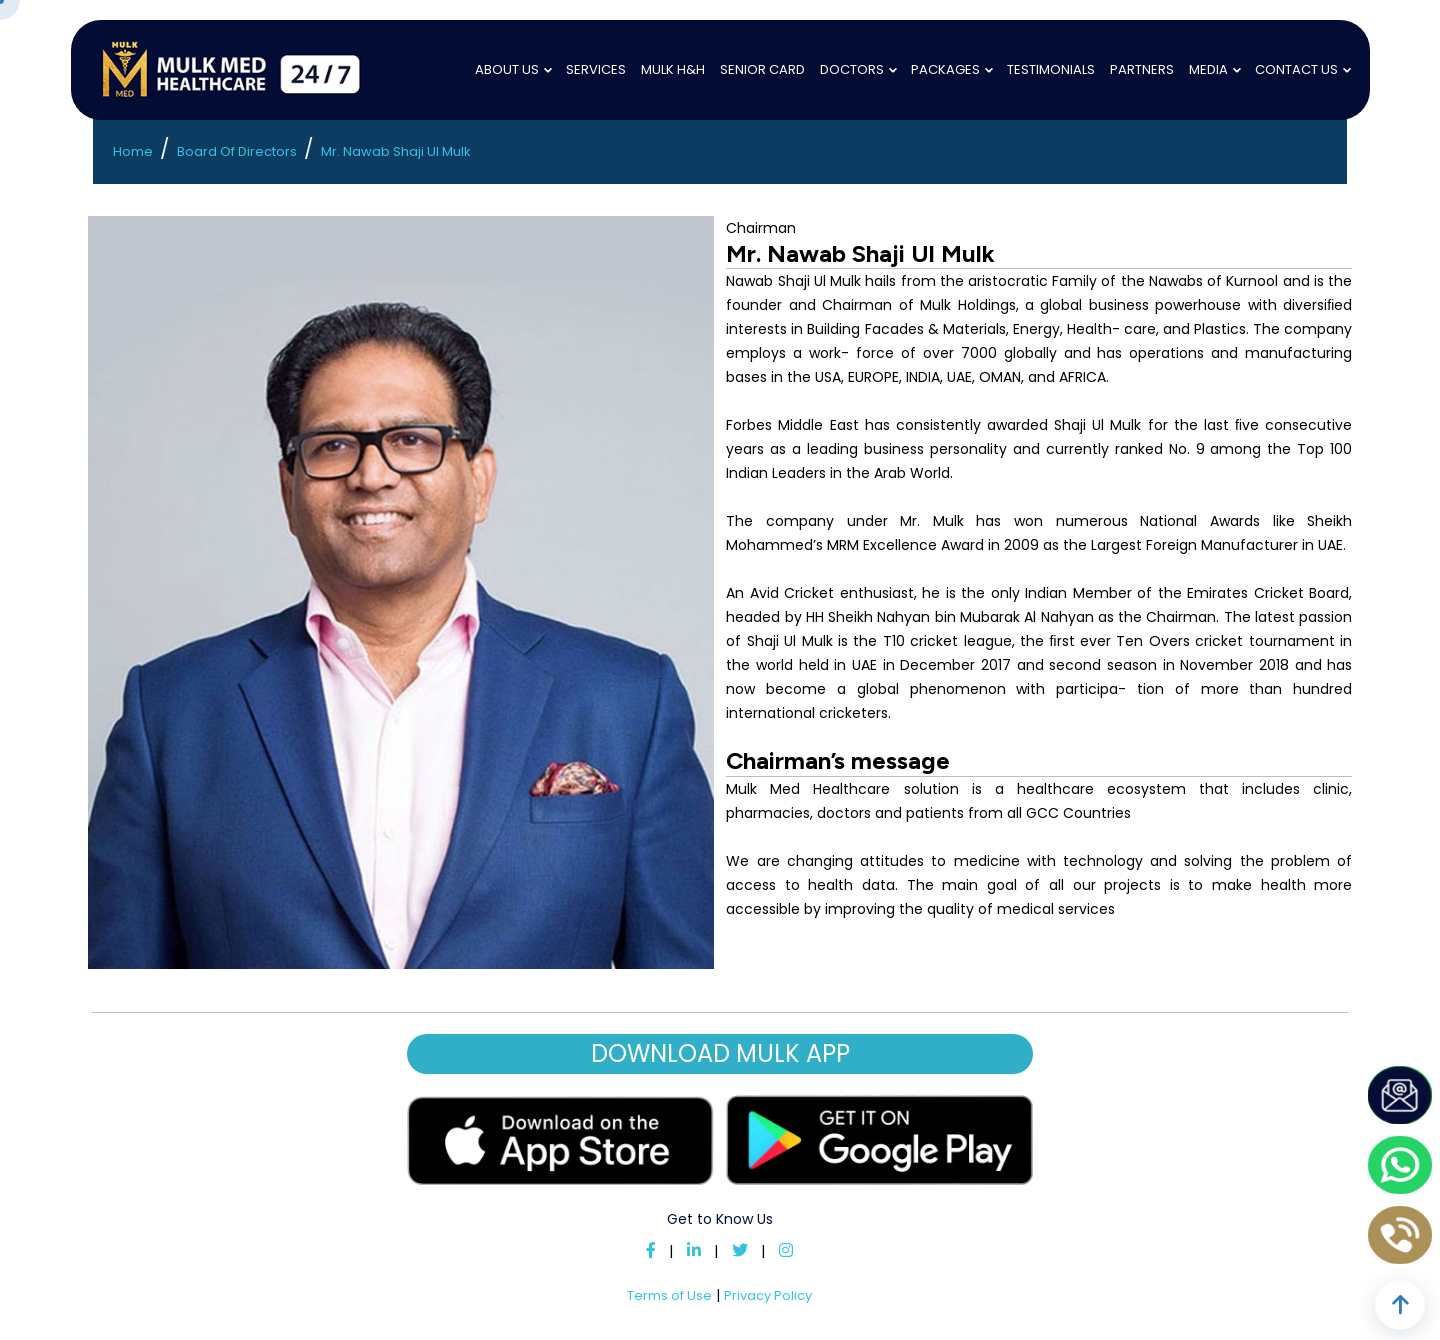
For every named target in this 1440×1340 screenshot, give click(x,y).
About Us (507, 69)
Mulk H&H (673, 69)
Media (1208, 69)
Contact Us (1296, 69)
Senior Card (762, 69)
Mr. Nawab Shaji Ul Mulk (396, 151)
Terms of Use (669, 1295)
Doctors (852, 69)
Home (133, 151)
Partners (1142, 69)
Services (596, 69)
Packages (945, 69)
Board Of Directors (237, 151)
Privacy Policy (768, 1295)
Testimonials (1051, 69)
